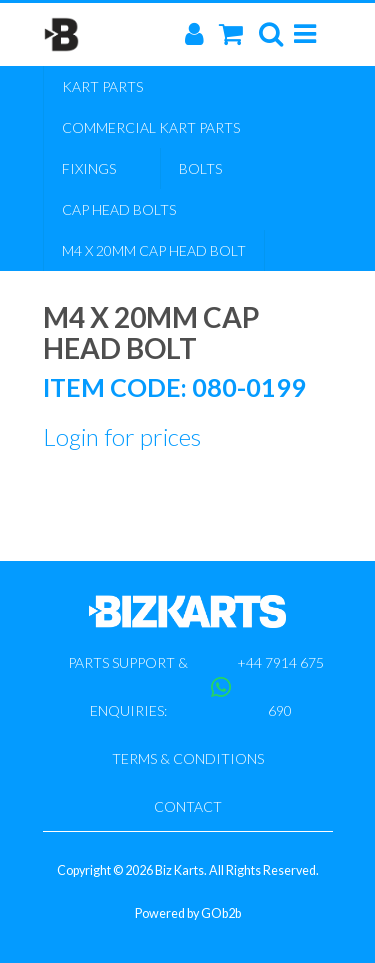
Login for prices (122, 436)
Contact (188, 806)
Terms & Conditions (188, 758)
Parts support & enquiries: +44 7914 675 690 (196, 686)
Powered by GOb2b (188, 913)
